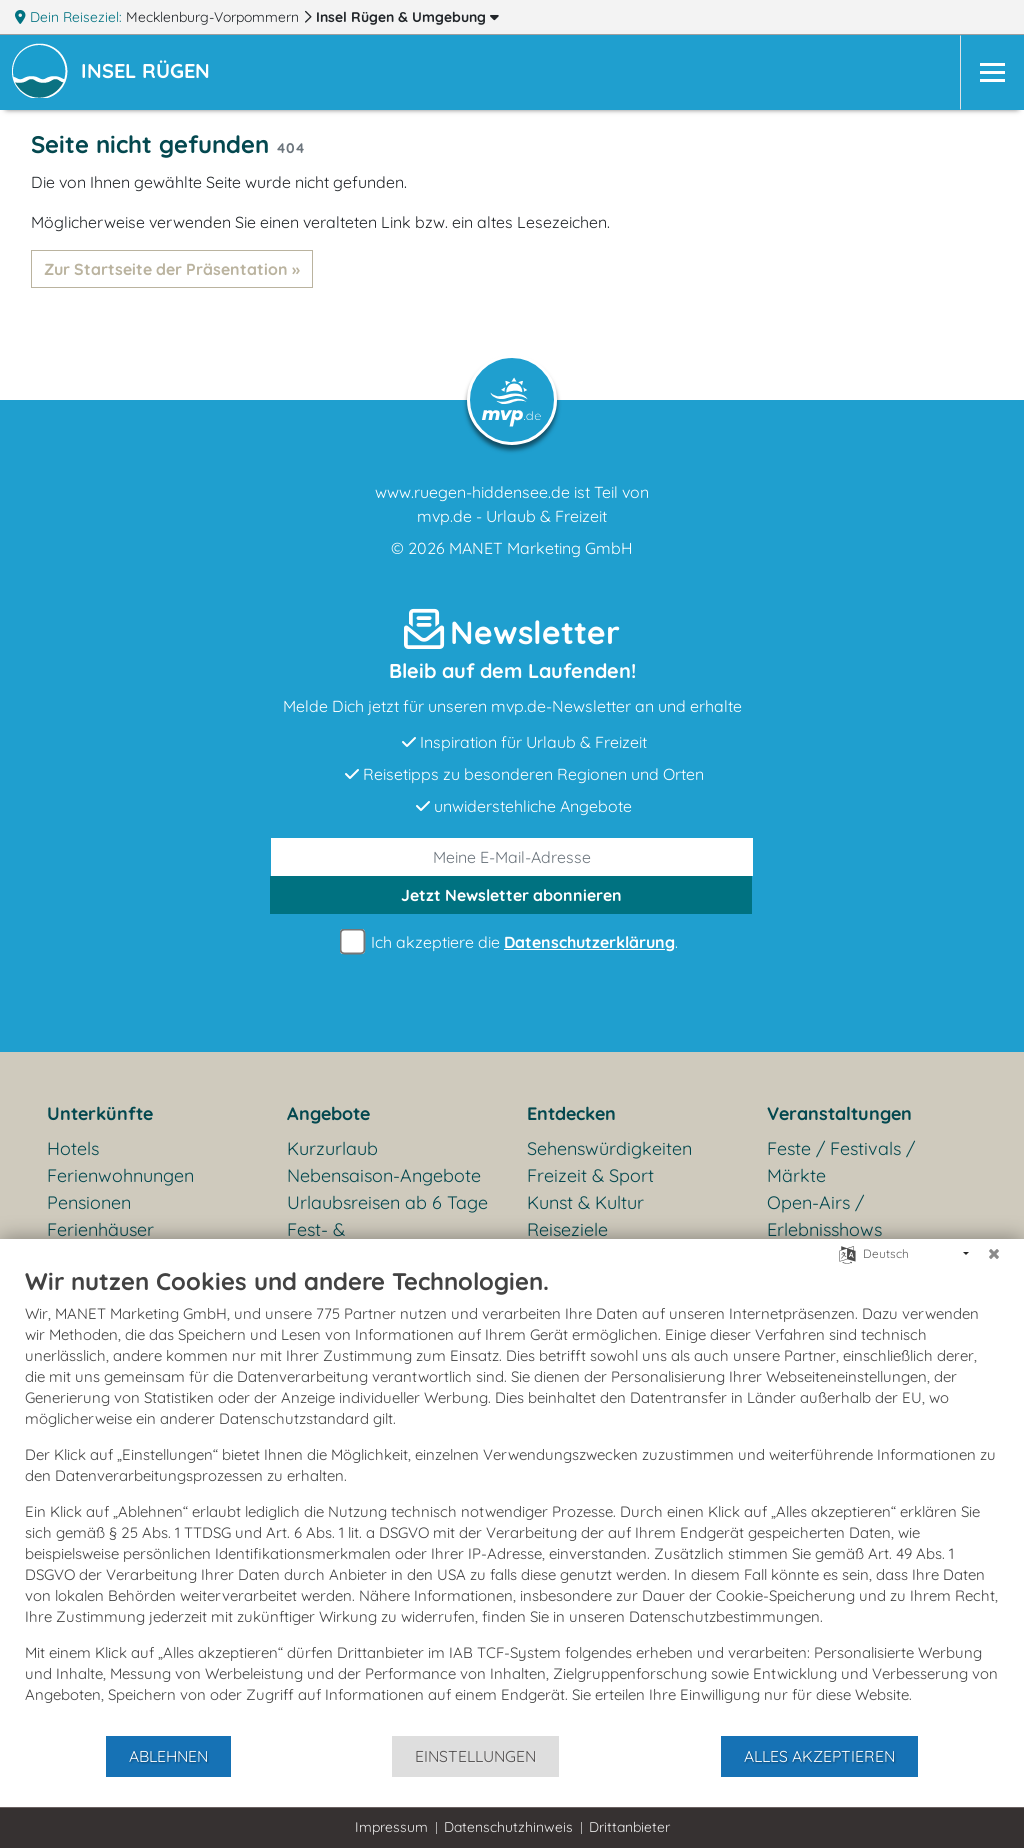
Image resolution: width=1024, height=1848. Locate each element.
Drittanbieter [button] (629, 1827)
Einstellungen (475, 1756)
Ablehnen (168, 1756)
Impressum (391, 1827)
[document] (512, 1500)
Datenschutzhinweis (508, 1827)
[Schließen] (994, 1254)
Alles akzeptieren (819, 1756)
